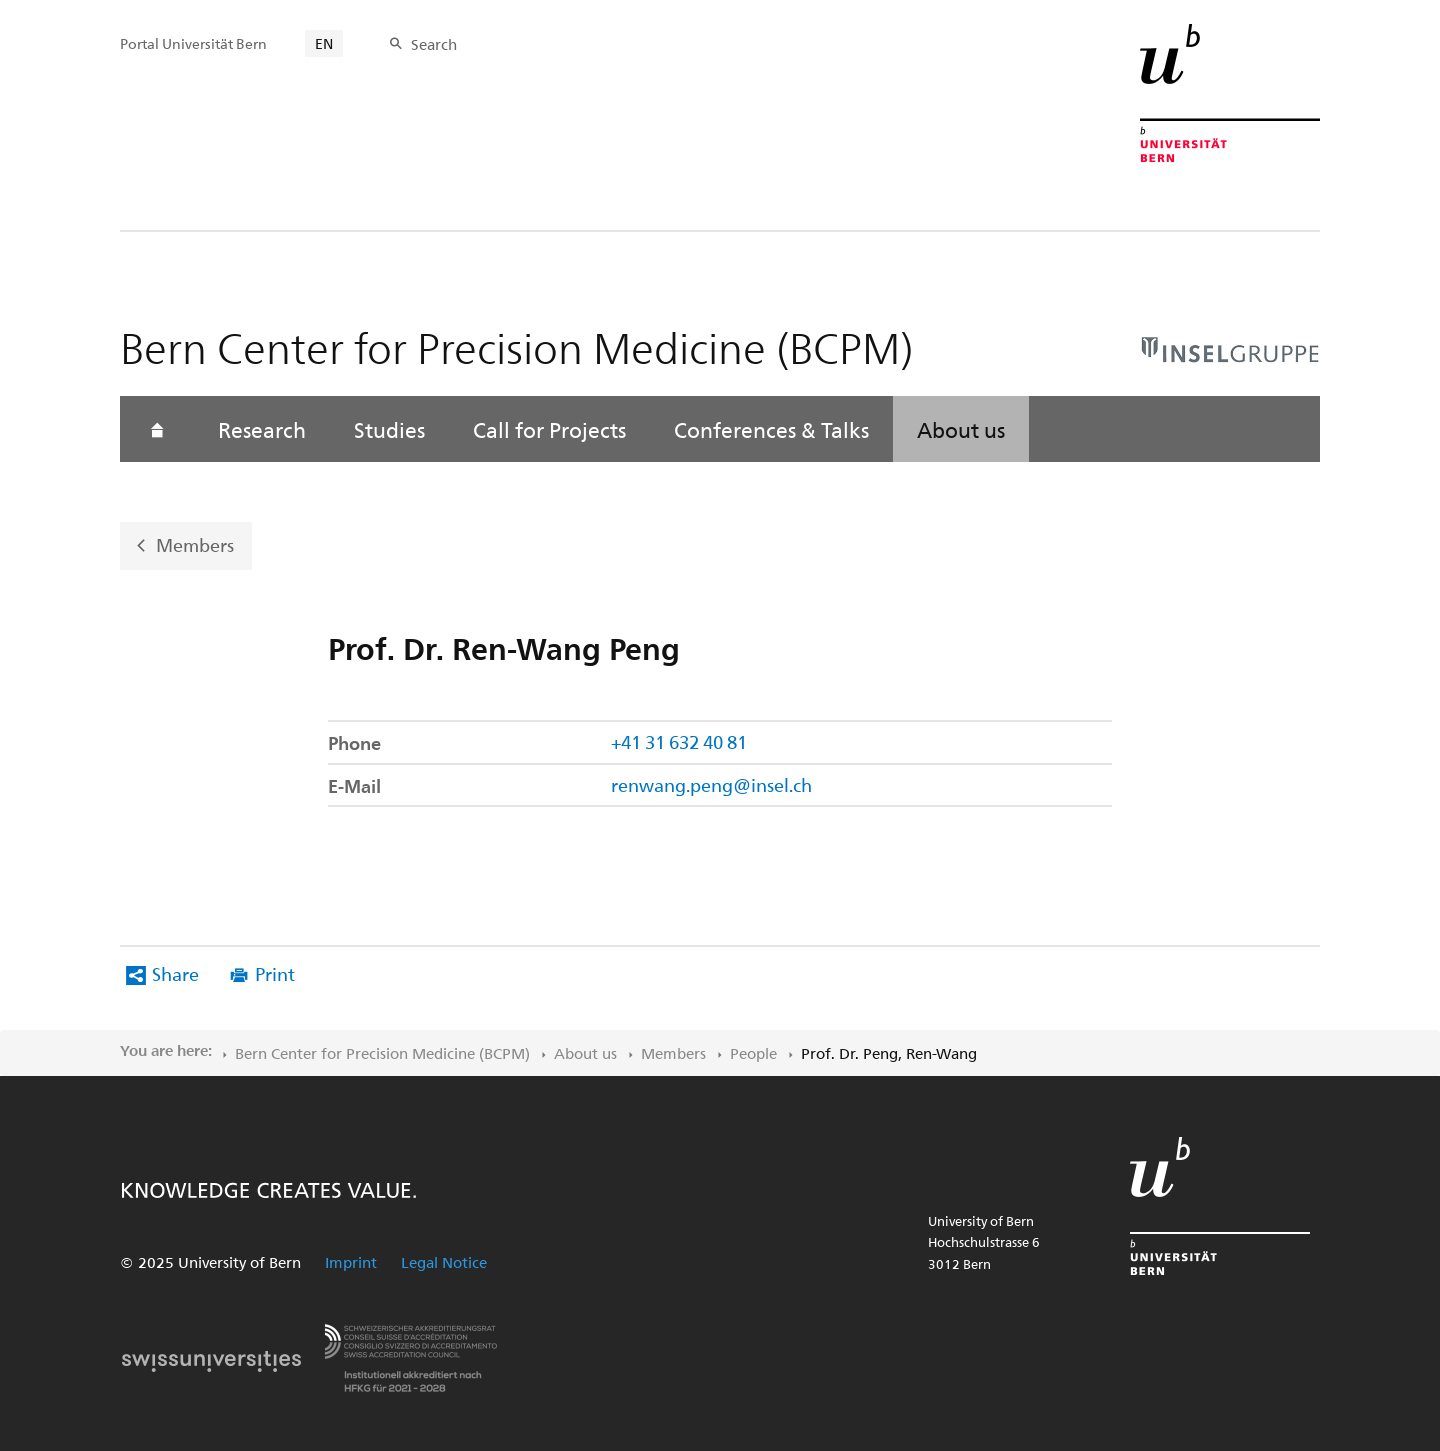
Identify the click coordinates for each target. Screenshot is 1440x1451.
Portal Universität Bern (193, 43)
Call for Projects (549, 429)
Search (434, 44)
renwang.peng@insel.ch (711, 784)
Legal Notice (444, 1262)
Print (275, 973)
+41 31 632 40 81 (679, 741)
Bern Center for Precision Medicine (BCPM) (382, 1053)
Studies (389, 429)
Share (175, 973)
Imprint (351, 1262)
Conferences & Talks (771, 429)
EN (324, 43)
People (753, 1053)
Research (262, 429)
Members (195, 544)
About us (961, 429)
